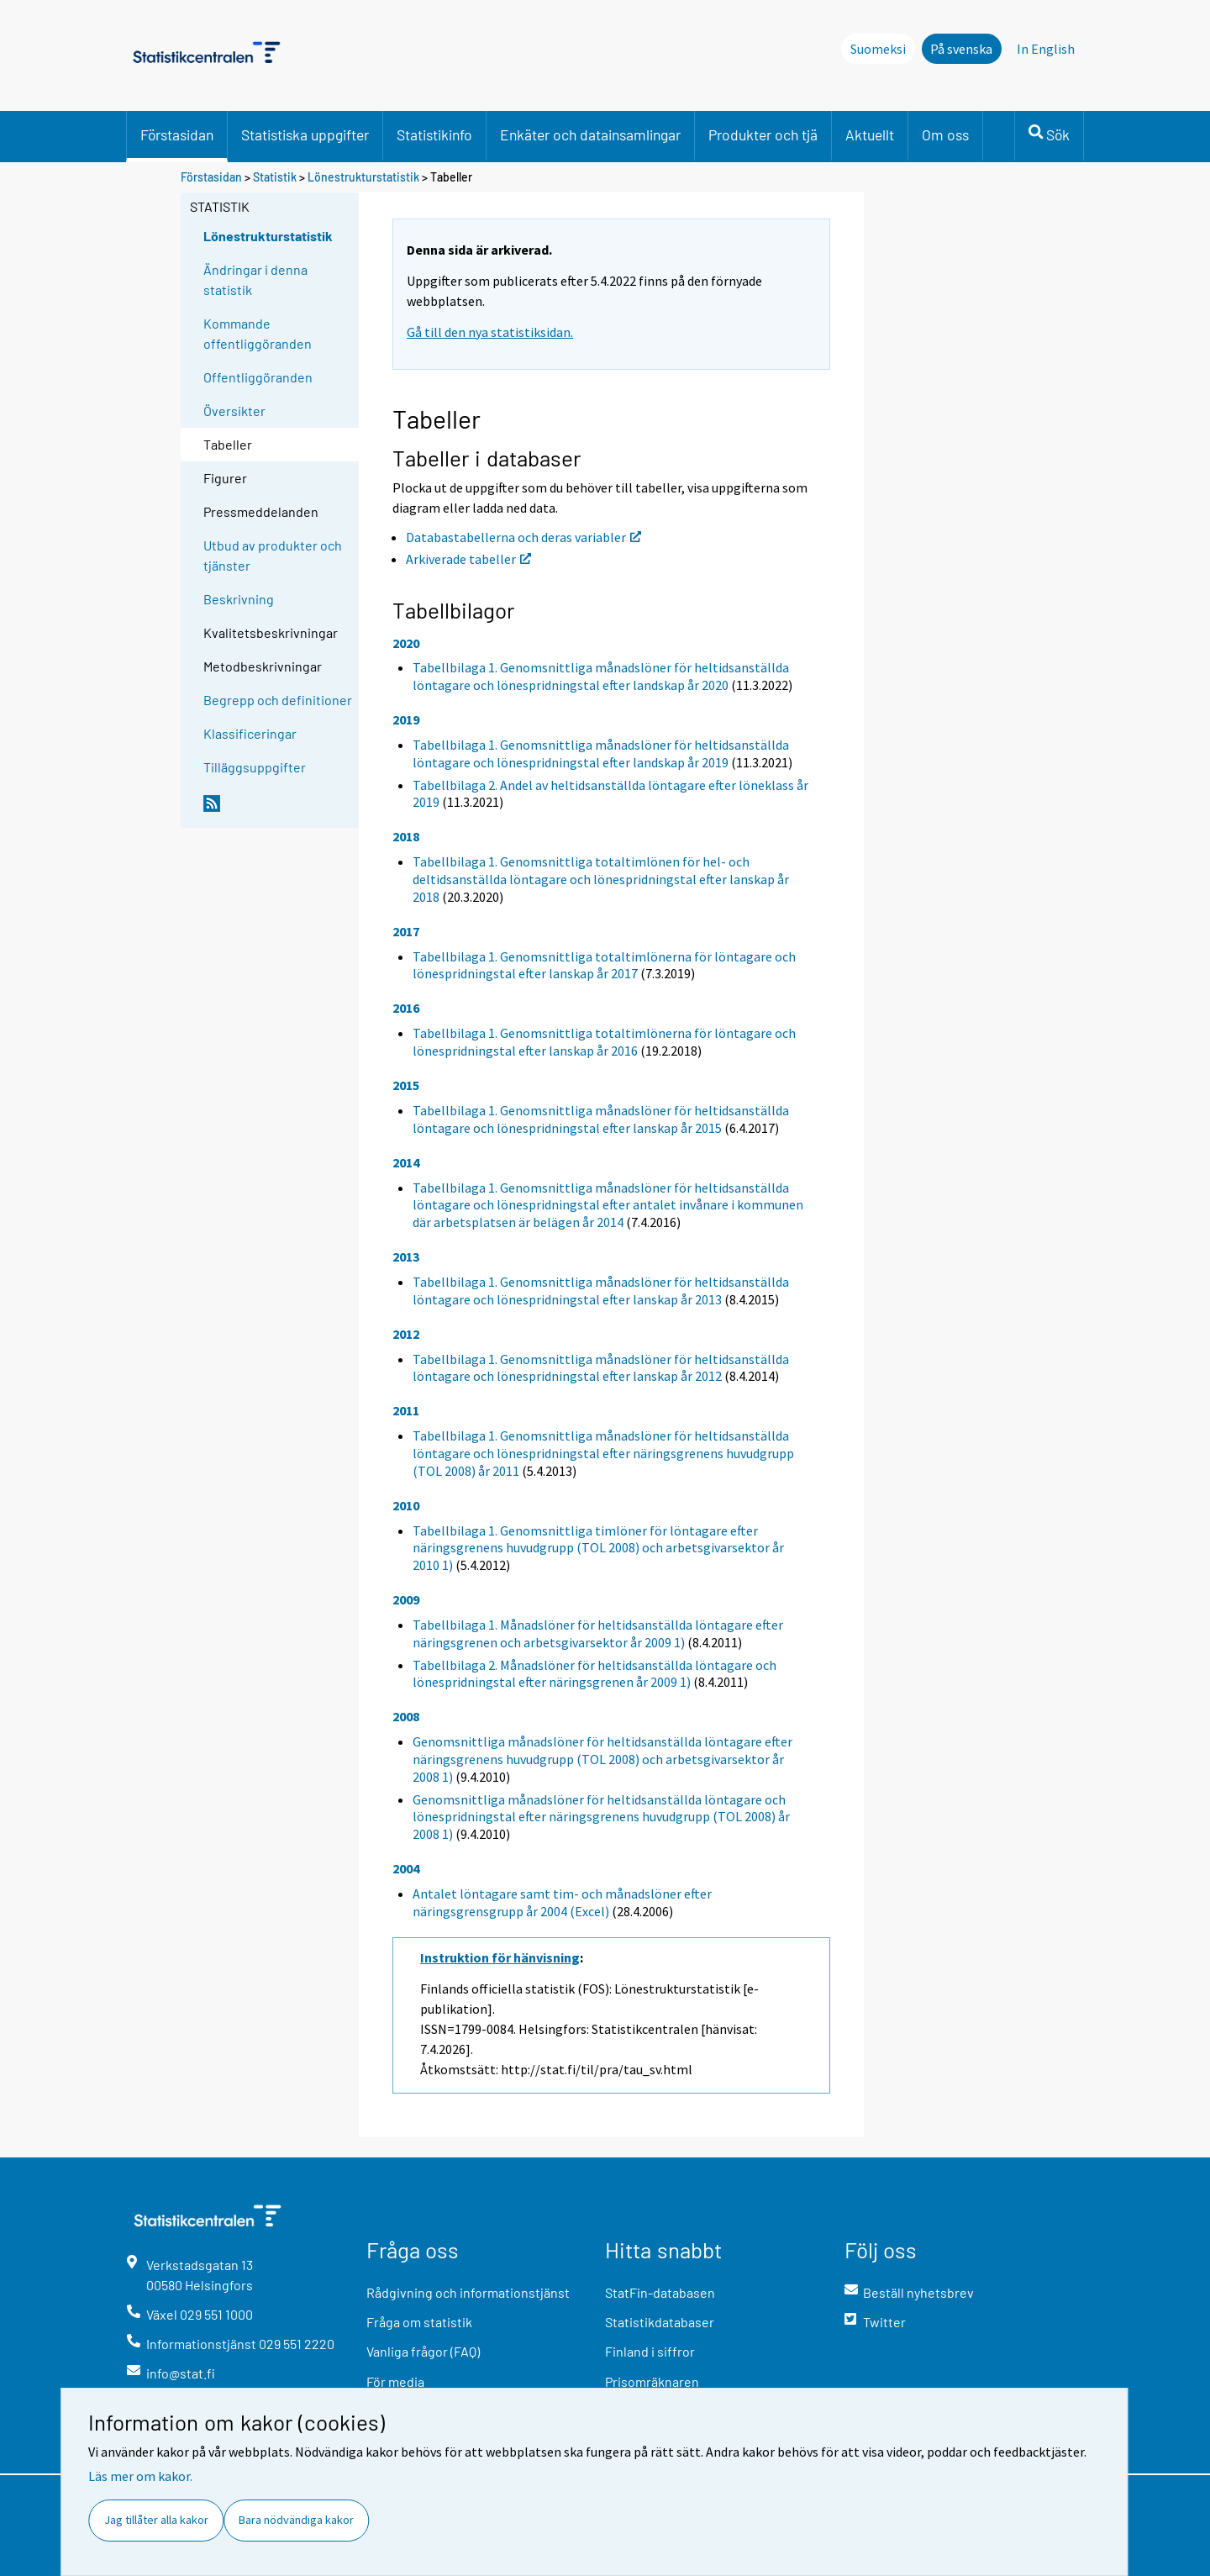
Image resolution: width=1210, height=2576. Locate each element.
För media (395, 2381)
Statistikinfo (434, 134)
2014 (405, 1162)
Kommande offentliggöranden (257, 333)
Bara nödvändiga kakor (296, 2519)
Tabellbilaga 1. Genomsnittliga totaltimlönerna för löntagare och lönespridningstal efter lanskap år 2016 (604, 1042)
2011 (405, 1410)
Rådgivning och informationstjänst (468, 2292)
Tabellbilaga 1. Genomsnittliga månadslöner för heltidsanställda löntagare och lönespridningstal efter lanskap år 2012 (601, 1368)
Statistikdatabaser (659, 2322)
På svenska (961, 48)
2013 (405, 1256)
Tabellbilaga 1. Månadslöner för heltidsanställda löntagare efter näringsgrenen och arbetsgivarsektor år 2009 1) (598, 1633)
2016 (405, 1007)
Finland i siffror (650, 2351)
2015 (405, 1085)
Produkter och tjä (763, 134)
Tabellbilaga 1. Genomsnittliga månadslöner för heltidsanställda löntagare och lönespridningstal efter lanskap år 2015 (601, 1119)
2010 (405, 1505)
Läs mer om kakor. (140, 2476)
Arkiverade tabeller (468, 558)
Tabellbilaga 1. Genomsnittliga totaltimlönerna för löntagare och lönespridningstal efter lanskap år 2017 (604, 965)
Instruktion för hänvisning (500, 1957)
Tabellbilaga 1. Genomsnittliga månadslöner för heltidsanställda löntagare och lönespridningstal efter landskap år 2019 (601, 753)
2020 (405, 643)
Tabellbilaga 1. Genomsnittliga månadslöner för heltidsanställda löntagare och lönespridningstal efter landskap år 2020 (601, 676)
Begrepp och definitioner (277, 700)
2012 (405, 1333)
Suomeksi (878, 48)
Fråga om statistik (419, 2322)
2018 (405, 836)
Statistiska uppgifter (305, 134)
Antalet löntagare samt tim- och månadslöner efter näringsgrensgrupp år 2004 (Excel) (562, 1902)
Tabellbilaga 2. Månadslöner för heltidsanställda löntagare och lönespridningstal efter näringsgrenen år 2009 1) (594, 1674)
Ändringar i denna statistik (255, 279)
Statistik (275, 177)
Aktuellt (869, 134)
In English (1046, 48)
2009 (405, 1599)
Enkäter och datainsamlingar (590, 134)
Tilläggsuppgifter (254, 767)
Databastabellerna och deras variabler (523, 537)
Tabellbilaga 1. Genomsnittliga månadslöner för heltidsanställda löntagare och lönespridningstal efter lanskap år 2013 (601, 1290)
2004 (405, 1868)
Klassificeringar (250, 733)
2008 (405, 1716)
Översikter (234, 411)
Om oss (945, 134)
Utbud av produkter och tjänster (272, 555)
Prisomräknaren (652, 2381)
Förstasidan (176, 134)
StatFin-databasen (660, 2292)
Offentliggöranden (258, 377)
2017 (405, 931)
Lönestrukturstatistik (365, 177)
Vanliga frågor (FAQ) (423, 2351)
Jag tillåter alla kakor (156, 2519)
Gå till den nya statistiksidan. (490, 332)
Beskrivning (238, 599)
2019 (405, 719)
